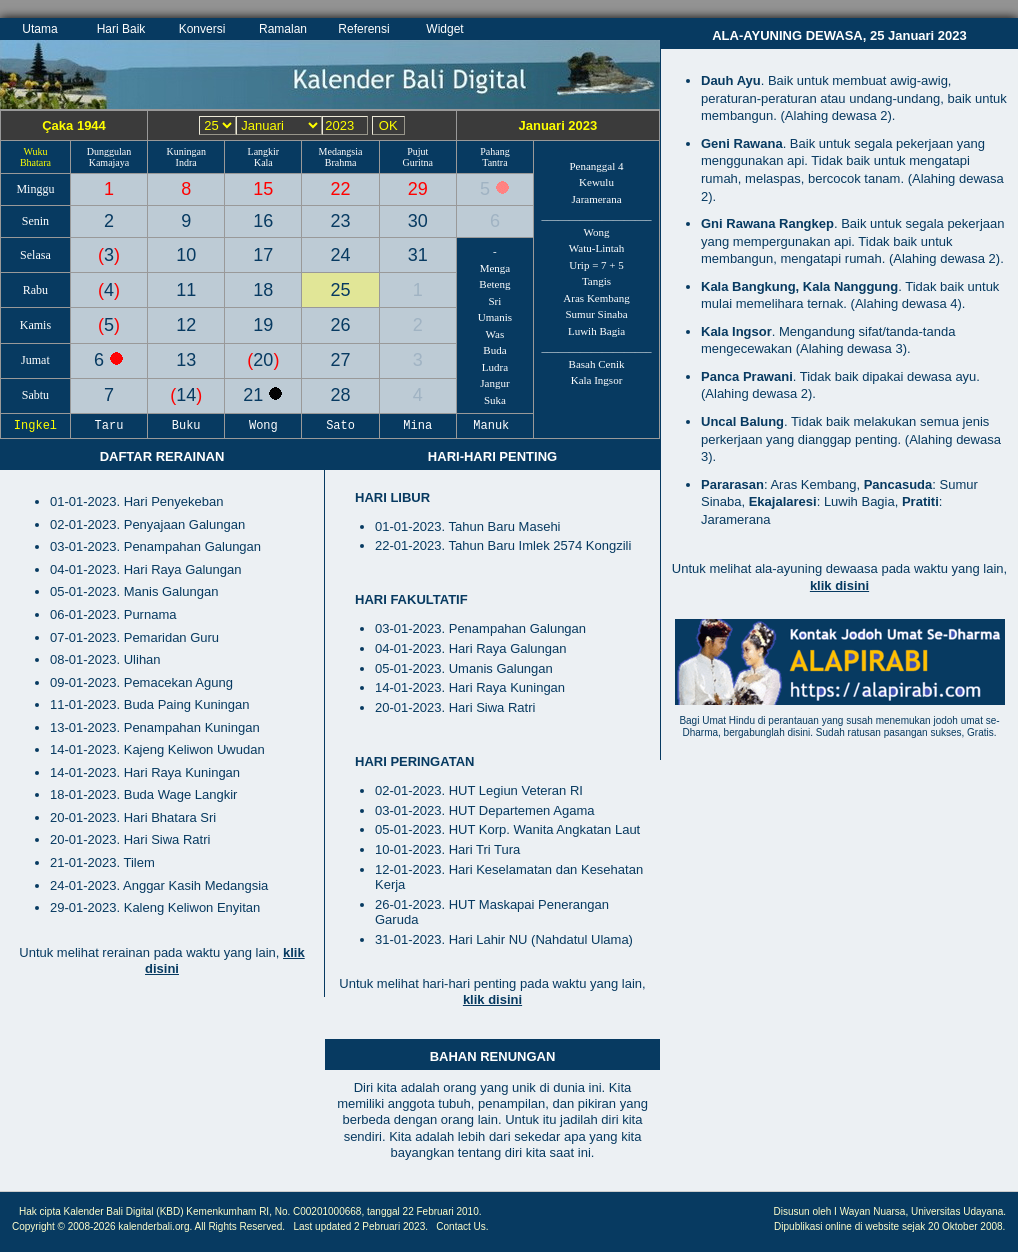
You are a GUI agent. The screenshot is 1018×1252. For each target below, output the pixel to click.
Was (495, 334)
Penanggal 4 (596, 166)
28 (341, 395)
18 (263, 290)
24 (341, 255)
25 (341, 290)
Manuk (495, 426)
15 (263, 189)
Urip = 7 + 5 (596, 265)
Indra (186, 162)
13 (186, 360)
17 (263, 255)
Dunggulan (109, 151)
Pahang (494, 151)
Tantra (494, 162)
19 (263, 325)
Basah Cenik (597, 364)
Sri (495, 301)
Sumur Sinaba (596, 314)
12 (186, 325)
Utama (39, 29)
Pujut (417, 151)
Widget (444, 29)
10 (186, 255)
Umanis (495, 317)
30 (418, 221)
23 (341, 221)
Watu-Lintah (596, 248)
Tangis (596, 281)
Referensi (363, 29)
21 (255, 395)
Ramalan (283, 29)
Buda (494, 350)
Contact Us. (462, 1226)
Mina (418, 426)
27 (341, 360)
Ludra (495, 367)
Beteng (494, 284)
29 (418, 189)
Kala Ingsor (597, 380)
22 (341, 189)
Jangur (494, 383)
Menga (495, 268)
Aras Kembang (596, 298)
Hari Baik (121, 29)
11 (186, 290)
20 (263, 360)
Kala (263, 162)
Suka (495, 400)
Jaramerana (596, 199)
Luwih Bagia (596, 331)
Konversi (202, 29)
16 (263, 221)
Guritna (417, 162)
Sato (341, 426)
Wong (597, 232)
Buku (186, 426)
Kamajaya (109, 162)
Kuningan (185, 151)
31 (418, 255)
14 (186, 395)
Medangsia (341, 151)
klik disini (492, 999)
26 (341, 325)
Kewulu (596, 182)
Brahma (341, 162)
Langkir (264, 151)
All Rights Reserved (239, 1226)
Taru (109, 426)
